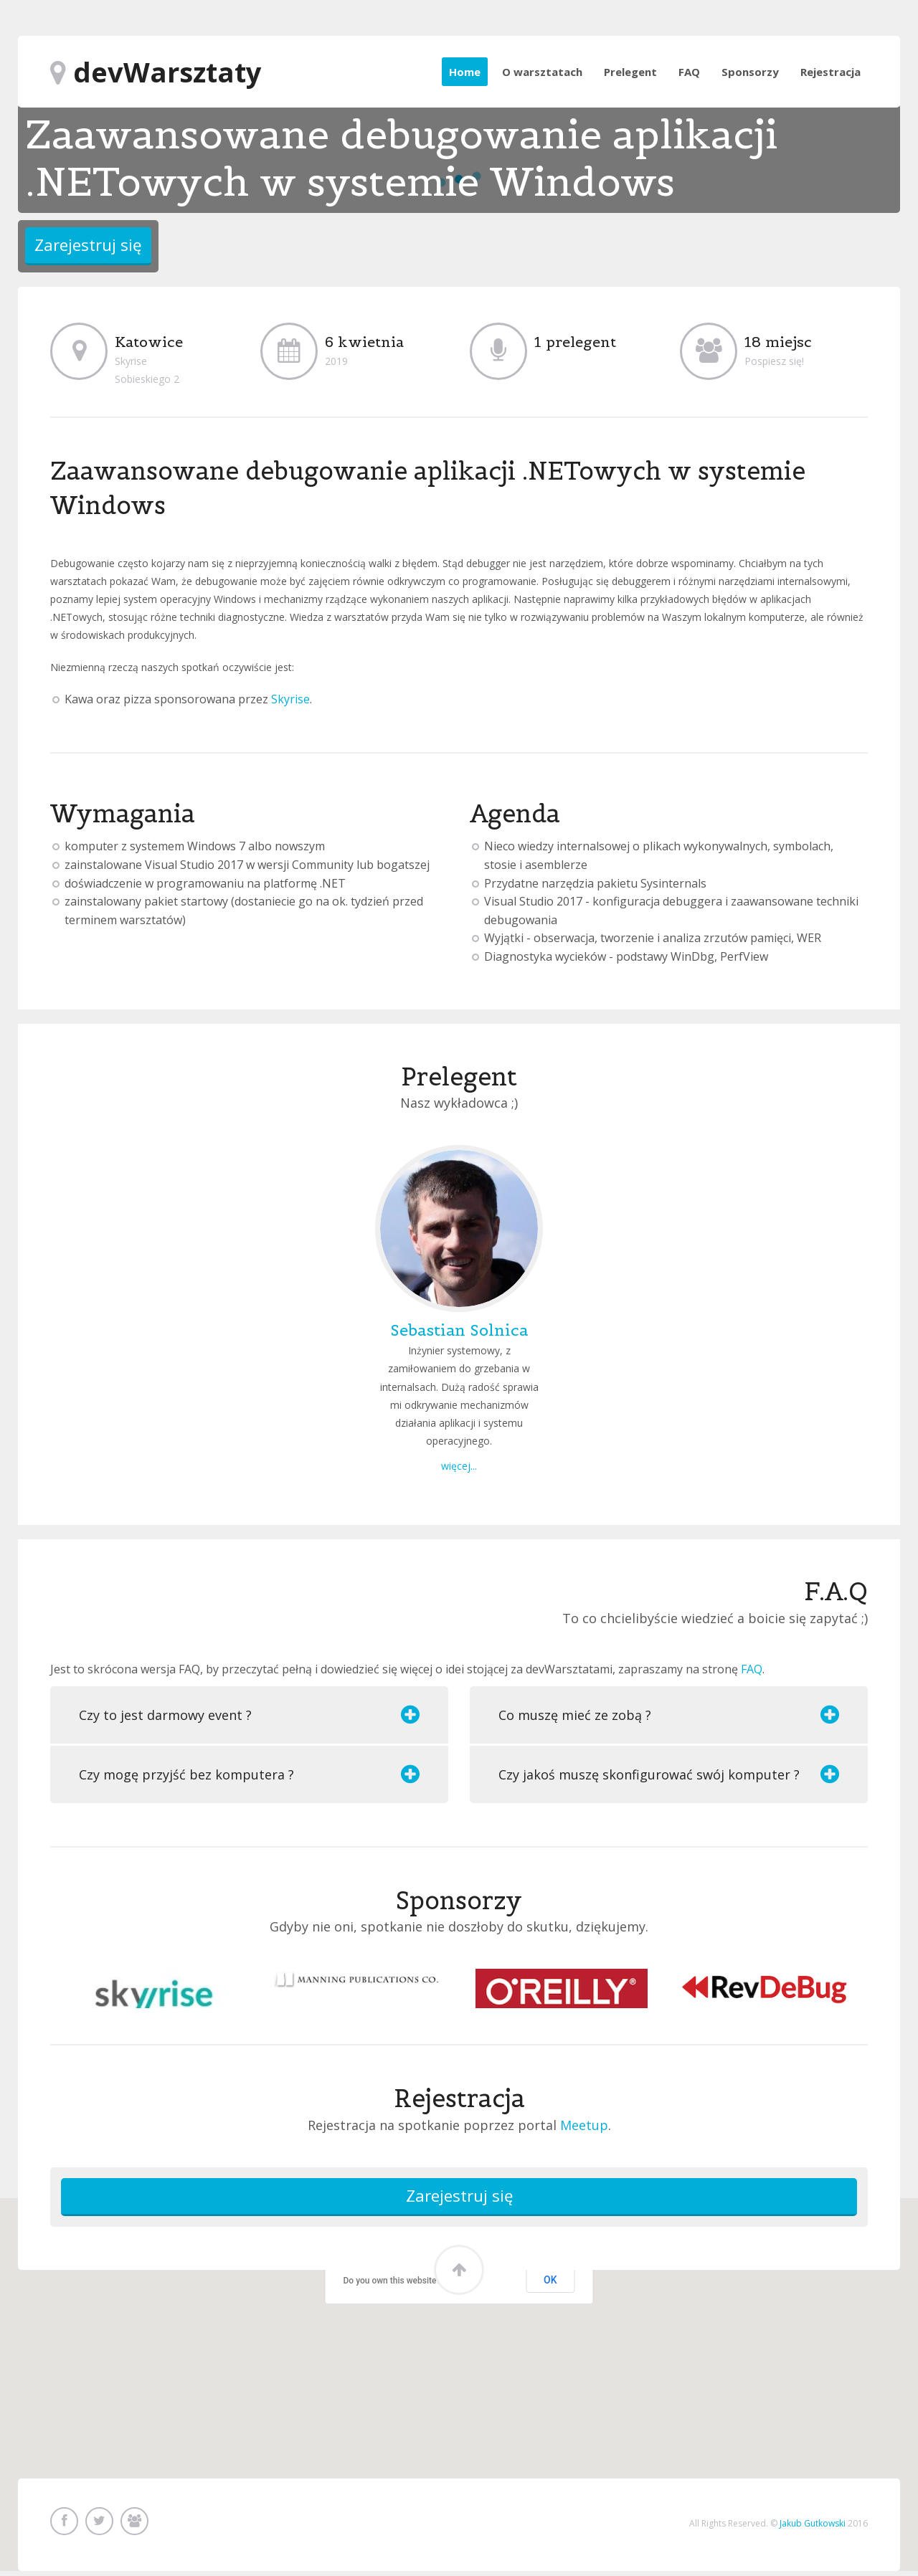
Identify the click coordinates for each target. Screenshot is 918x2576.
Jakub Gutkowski (813, 2525)
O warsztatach (542, 72)
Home (465, 72)
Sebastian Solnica (459, 1330)
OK (550, 2284)
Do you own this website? (392, 2285)
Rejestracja (830, 72)
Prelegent (630, 72)
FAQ (689, 72)
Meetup (584, 2125)
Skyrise (290, 699)
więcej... (459, 1466)
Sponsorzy (750, 72)
